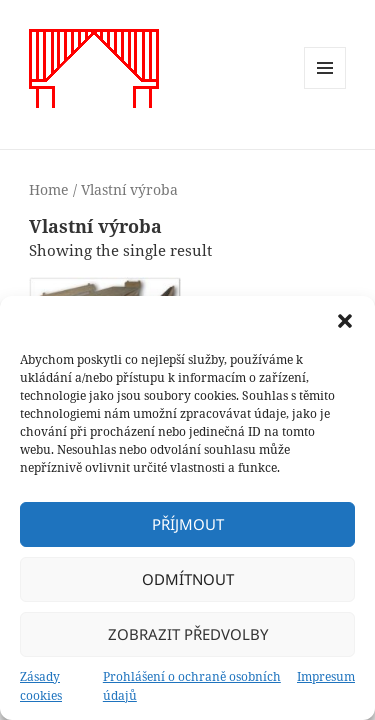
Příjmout (188, 524)
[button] (345, 321)
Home (49, 189)
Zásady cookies (41, 686)
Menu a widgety (325, 88)
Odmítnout (188, 579)
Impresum (326, 676)
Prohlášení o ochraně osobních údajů (192, 686)
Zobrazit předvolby (188, 634)
